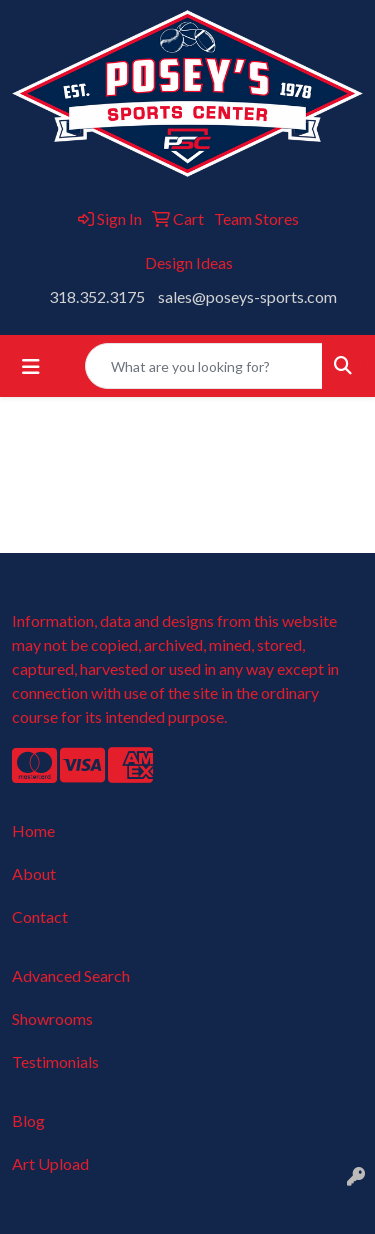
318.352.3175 (97, 296)
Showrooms (52, 1018)
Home (33, 830)
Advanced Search (71, 975)
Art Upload (50, 1163)
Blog (28, 1120)
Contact (40, 916)
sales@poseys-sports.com (247, 296)
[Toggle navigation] (31, 366)
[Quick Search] (204, 366)
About (34, 873)
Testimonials (55, 1061)
